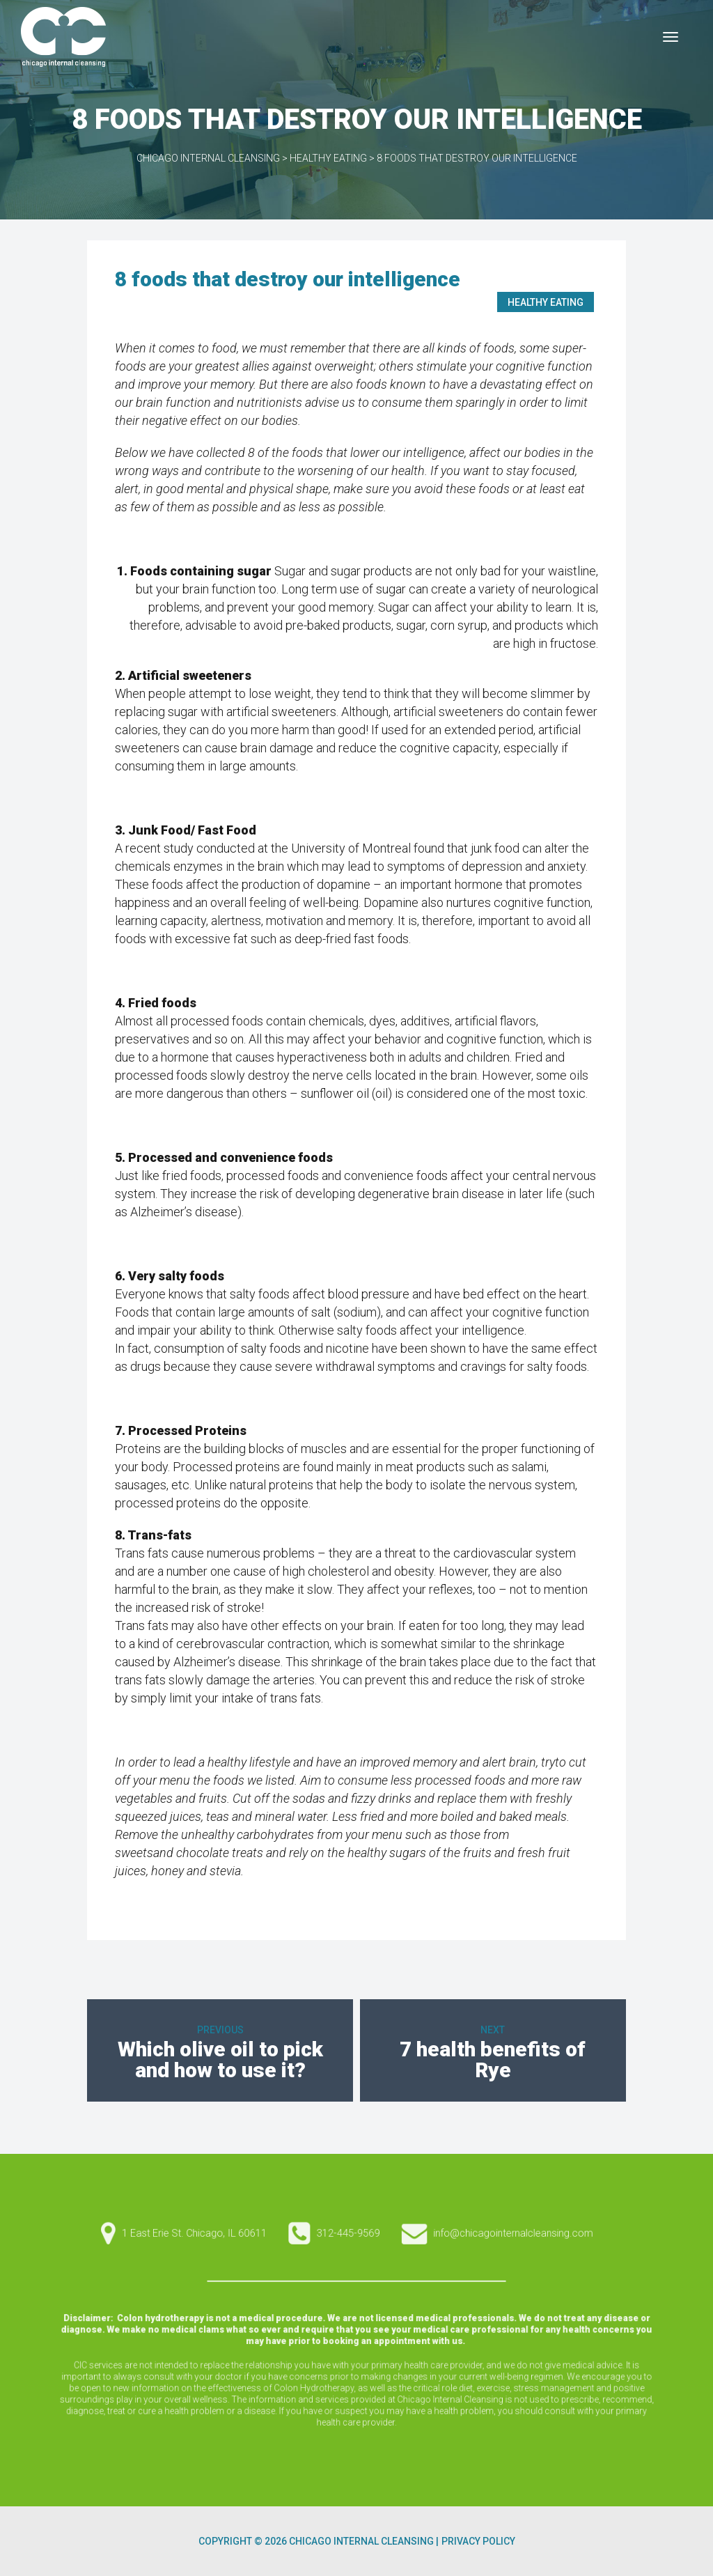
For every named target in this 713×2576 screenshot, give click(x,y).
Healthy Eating (545, 302)
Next (492, 2029)
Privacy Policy (478, 2541)
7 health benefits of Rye (493, 2059)
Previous (220, 2029)
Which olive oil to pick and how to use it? (220, 2059)
